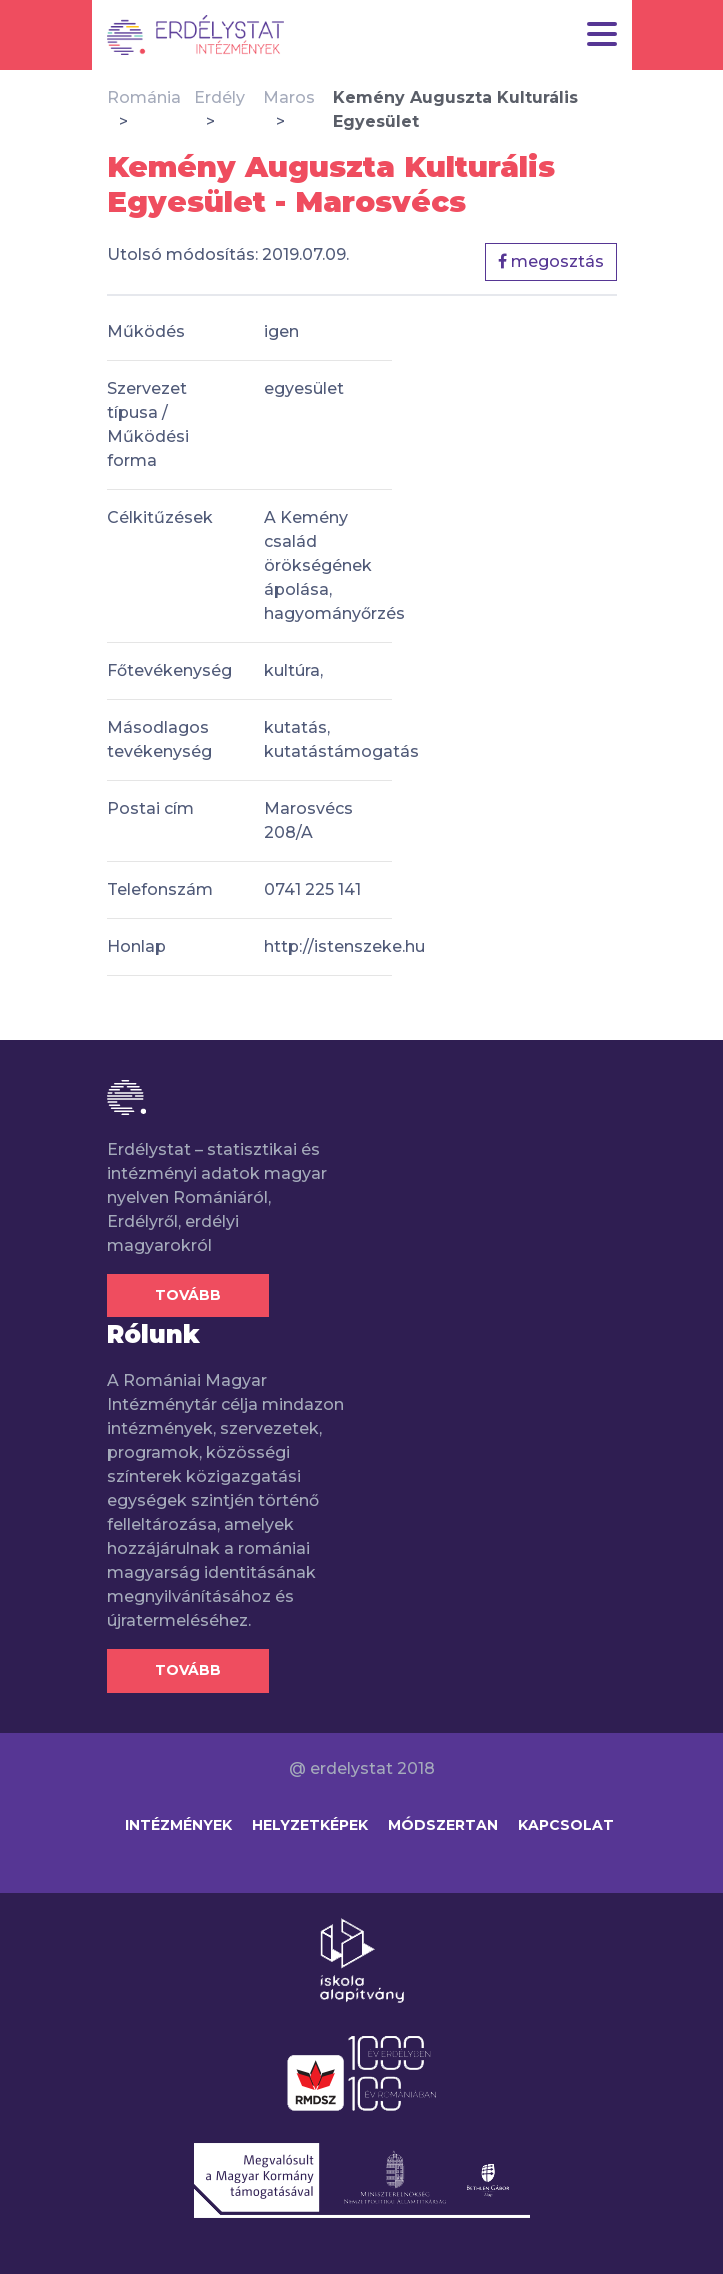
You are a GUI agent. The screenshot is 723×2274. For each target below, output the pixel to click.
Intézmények (178, 1825)
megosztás (551, 261)
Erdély (219, 97)
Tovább (188, 1295)
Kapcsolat (566, 1825)
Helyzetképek (310, 1825)
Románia (144, 97)
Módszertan (443, 1825)
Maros (289, 97)
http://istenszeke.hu (344, 946)
